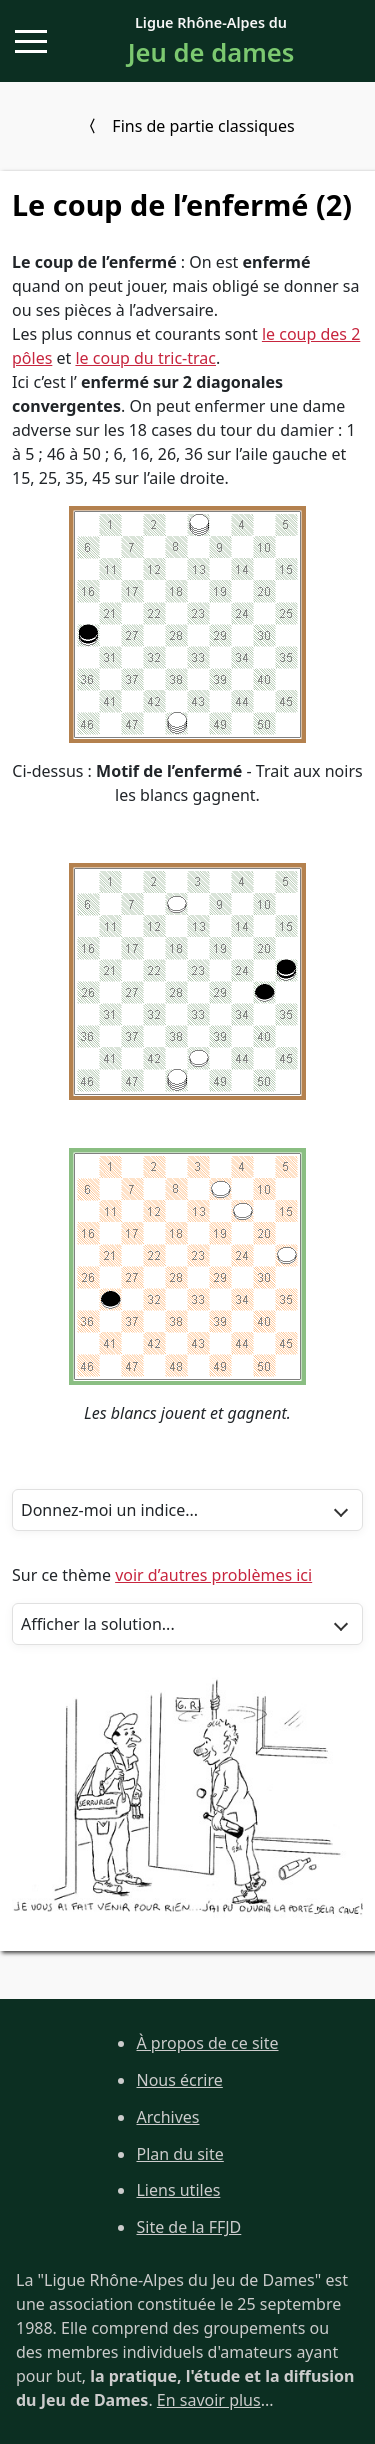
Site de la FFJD (188, 2227)
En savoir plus (209, 2400)
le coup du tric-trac (145, 358)
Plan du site (179, 2154)
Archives (167, 2117)
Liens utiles (178, 2190)
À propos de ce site (207, 2043)
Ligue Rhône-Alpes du (211, 42)
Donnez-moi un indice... (109, 1510)
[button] (31, 41)
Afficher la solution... (98, 1624)
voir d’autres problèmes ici (213, 1575)
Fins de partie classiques (203, 126)
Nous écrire (179, 2080)
